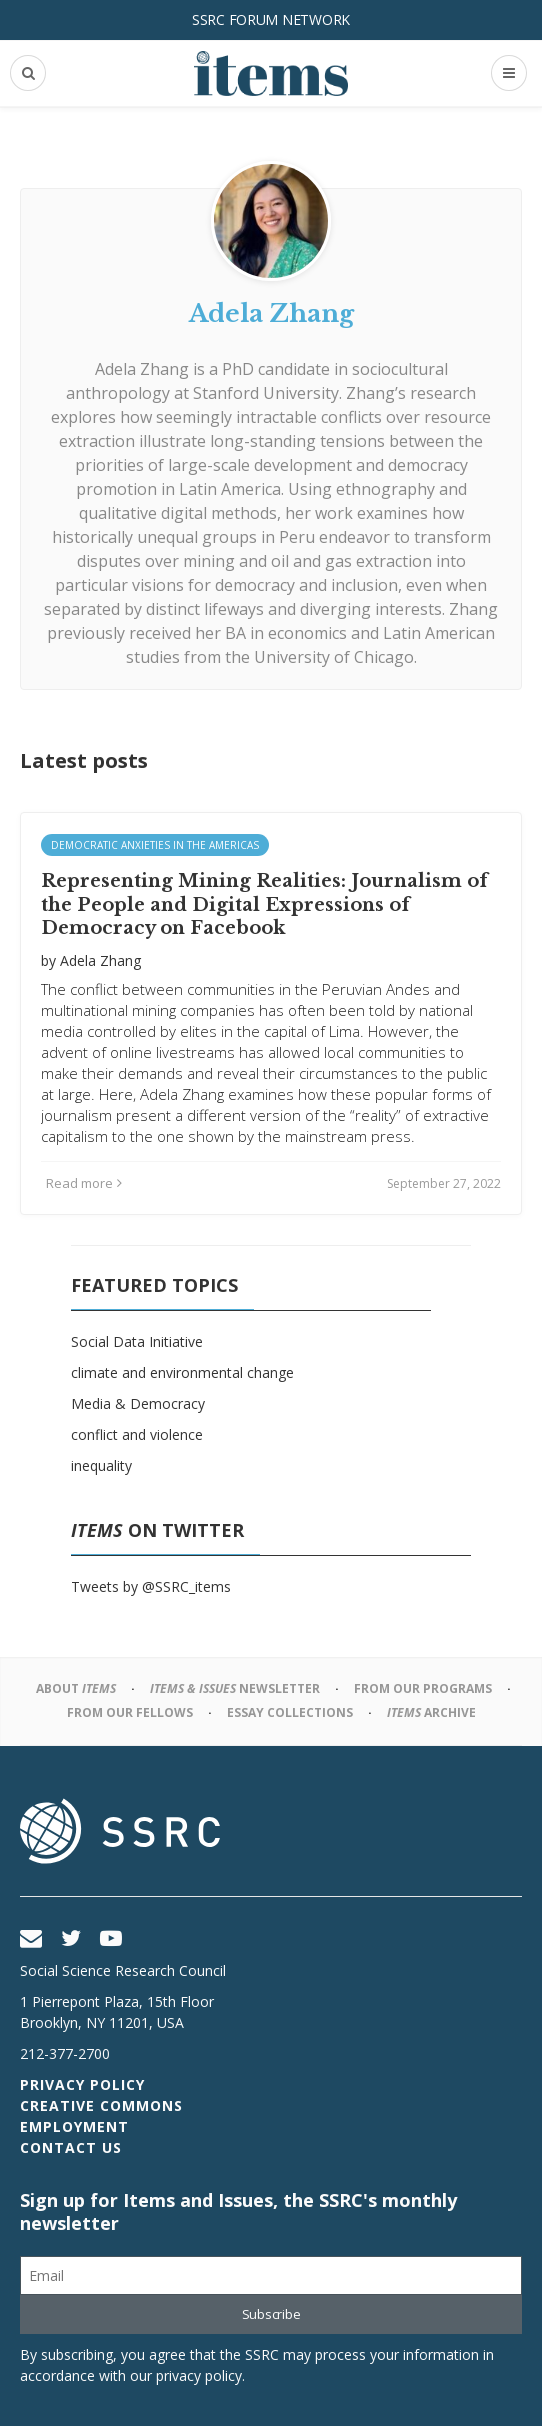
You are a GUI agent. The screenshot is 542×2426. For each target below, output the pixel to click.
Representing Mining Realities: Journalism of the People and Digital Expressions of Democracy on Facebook (264, 904)
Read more (84, 1183)
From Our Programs (423, 1688)
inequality (101, 1465)
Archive (431, 1712)
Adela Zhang (142, 369)
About (76, 1688)
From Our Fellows (130, 1712)
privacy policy (199, 2375)
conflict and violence (137, 1434)
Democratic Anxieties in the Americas (155, 845)
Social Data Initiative (137, 1341)
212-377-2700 (65, 2053)
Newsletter (235, 1688)
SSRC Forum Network (271, 19)
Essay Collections (290, 1712)
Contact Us (71, 2147)
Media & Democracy (138, 1403)
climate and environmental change (182, 1372)
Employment (74, 2126)
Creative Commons (101, 2105)
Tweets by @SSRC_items (151, 1586)
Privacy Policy (82, 2084)
